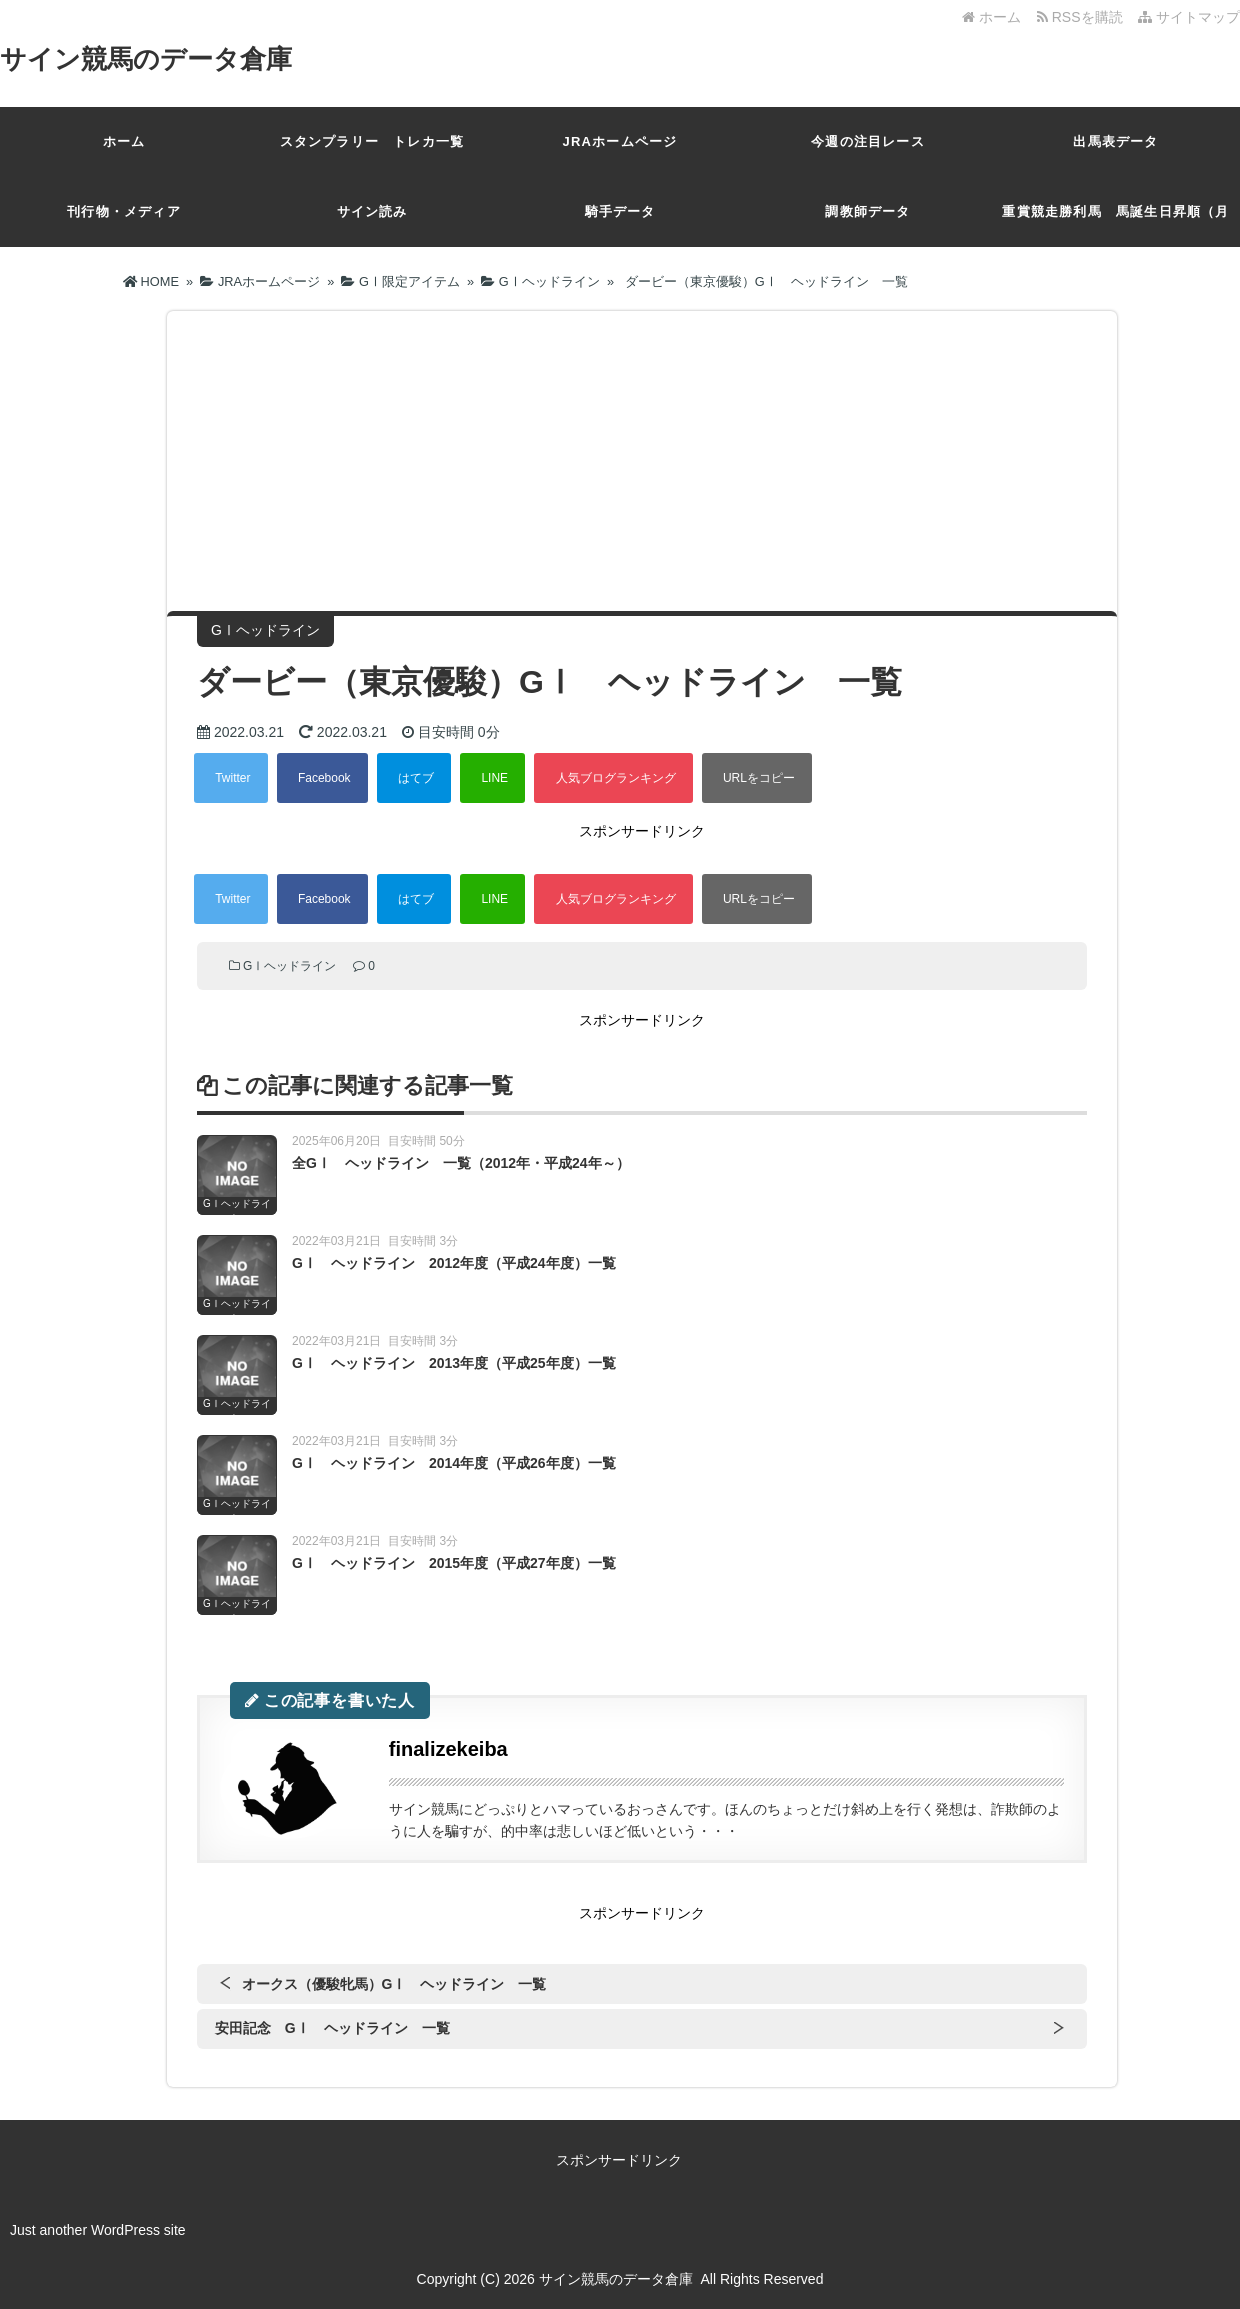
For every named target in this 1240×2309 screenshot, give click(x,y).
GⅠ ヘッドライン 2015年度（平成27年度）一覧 (454, 1563)
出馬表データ (1115, 141)
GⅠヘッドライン (289, 966)
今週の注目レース (868, 141)
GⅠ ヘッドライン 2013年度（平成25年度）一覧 (454, 1363)
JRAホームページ (620, 141)
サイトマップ (1189, 17)
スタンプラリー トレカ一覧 (372, 141)
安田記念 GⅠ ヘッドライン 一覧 (332, 2028)
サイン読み (372, 211)
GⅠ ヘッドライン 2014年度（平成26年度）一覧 (454, 1463)
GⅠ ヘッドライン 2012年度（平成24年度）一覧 (454, 1263)
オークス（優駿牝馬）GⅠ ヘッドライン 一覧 (394, 1984)
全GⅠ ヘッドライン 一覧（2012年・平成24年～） (461, 1163)
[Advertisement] (642, 461)
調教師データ (867, 211)
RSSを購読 (1083, 17)
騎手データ (620, 211)
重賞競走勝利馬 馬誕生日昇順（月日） (1115, 225)
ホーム (991, 17)
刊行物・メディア (124, 211)
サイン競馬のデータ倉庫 (146, 59)
